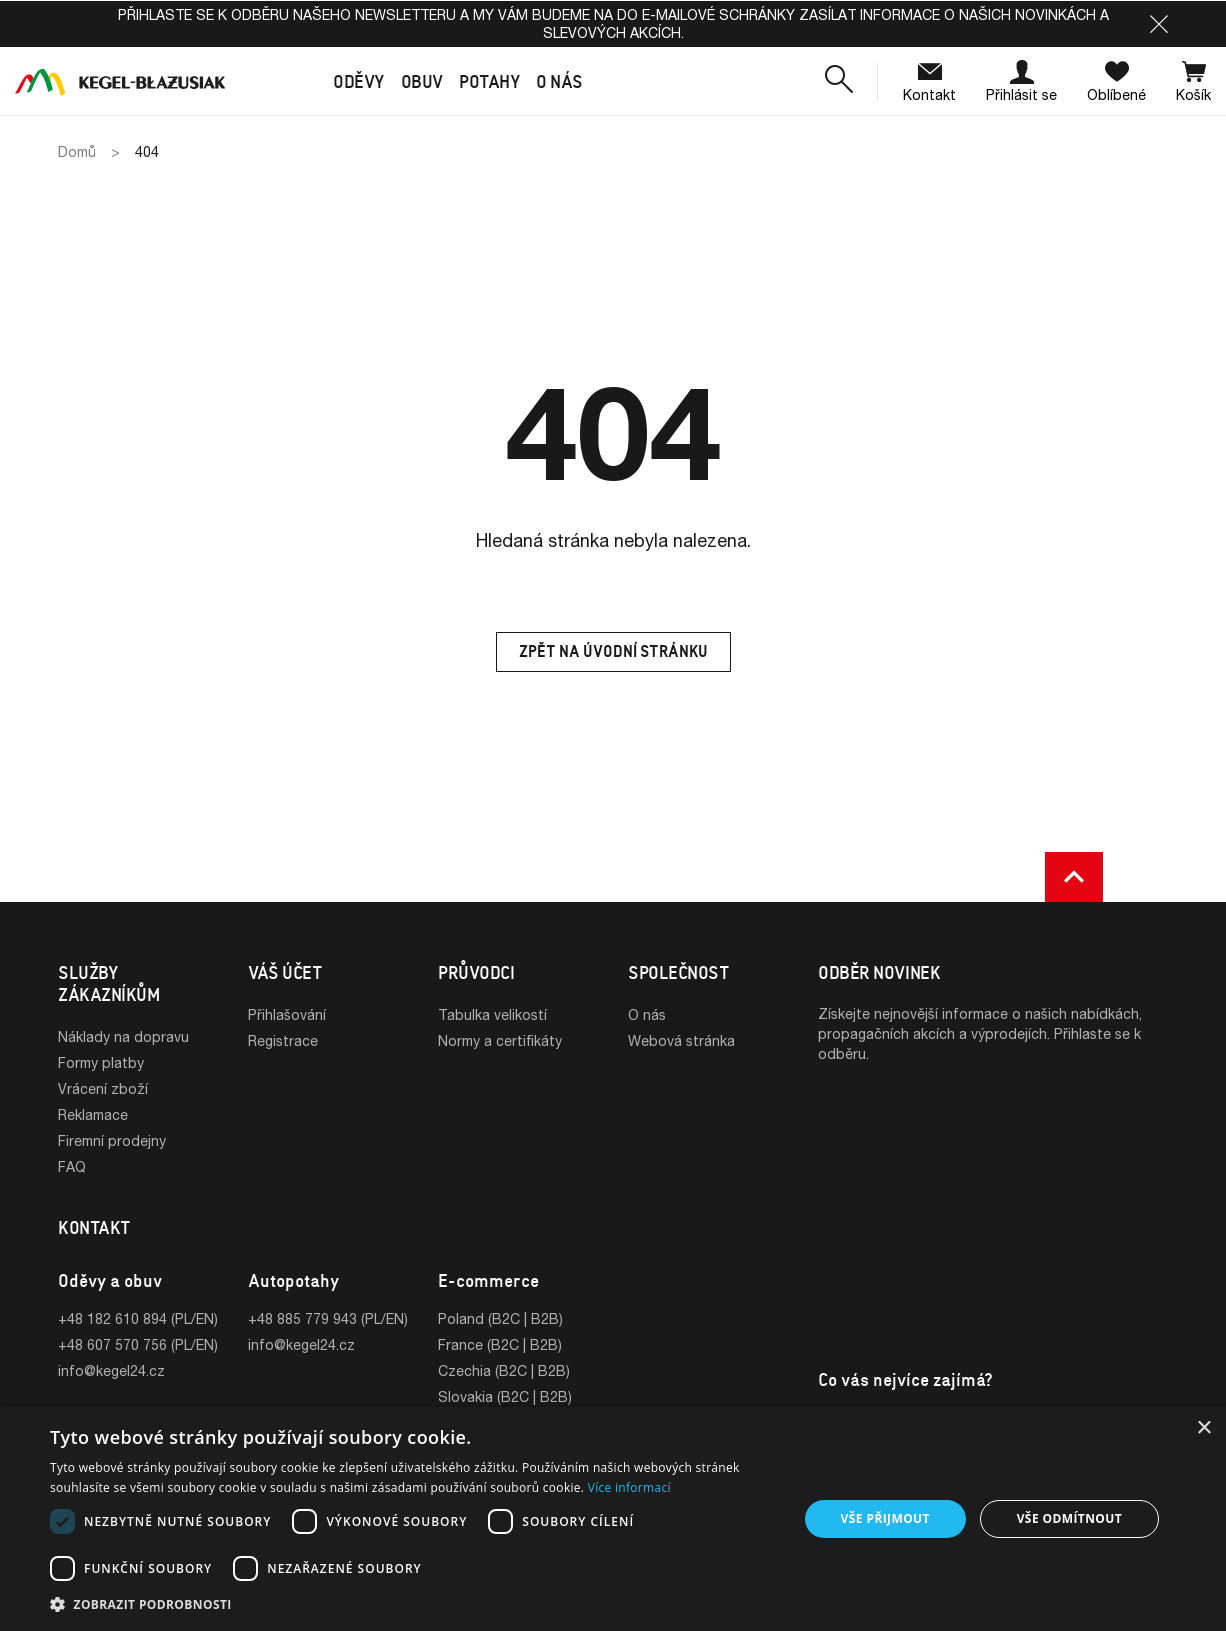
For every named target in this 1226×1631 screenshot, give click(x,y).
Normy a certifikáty (500, 1040)
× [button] (1203, 1428)
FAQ (72, 1166)
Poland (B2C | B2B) (500, 1318)
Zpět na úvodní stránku (613, 651)
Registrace (283, 1040)
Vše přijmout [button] (885, 1518)
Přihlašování (287, 1014)
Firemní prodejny (112, 1140)
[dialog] (613, 1519)
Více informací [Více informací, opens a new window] (629, 1487)
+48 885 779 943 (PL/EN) (328, 1318)
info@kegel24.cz (111, 1370)
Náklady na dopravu (123, 1036)
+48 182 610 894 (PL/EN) (138, 1318)
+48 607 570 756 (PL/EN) (138, 1344)
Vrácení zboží (103, 1088)
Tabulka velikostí (492, 1014)
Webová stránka (681, 1040)
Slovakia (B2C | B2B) (505, 1396)
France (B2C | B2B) (500, 1344)
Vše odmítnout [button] (1069, 1518)
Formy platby (101, 1062)
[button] (1159, 24)
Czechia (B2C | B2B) (504, 1370)
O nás (647, 1014)
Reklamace (93, 1114)
